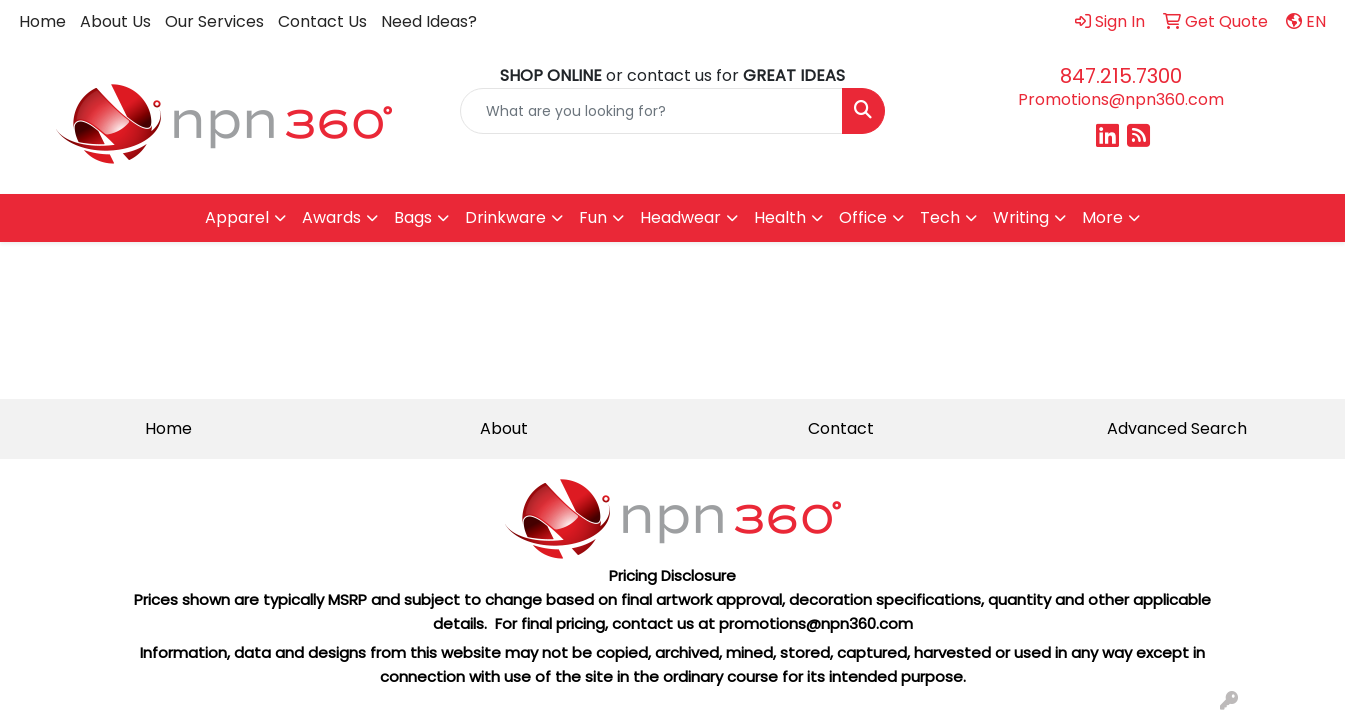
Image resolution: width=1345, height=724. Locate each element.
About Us (115, 21)
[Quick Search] (651, 111)
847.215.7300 (1121, 76)
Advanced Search (1177, 428)
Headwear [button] (680, 217)
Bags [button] (413, 217)
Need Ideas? (429, 21)
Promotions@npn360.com (1121, 99)
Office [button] (863, 217)
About (504, 428)
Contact (841, 428)
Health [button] (780, 217)
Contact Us (322, 21)
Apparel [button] (237, 217)
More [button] (1102, 217)
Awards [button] (331, 217)
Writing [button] (1021, 217)
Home (42, 21)
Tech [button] (940, 217)
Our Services (214, 21)
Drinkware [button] (505, 217)
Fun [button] (593, 217)
